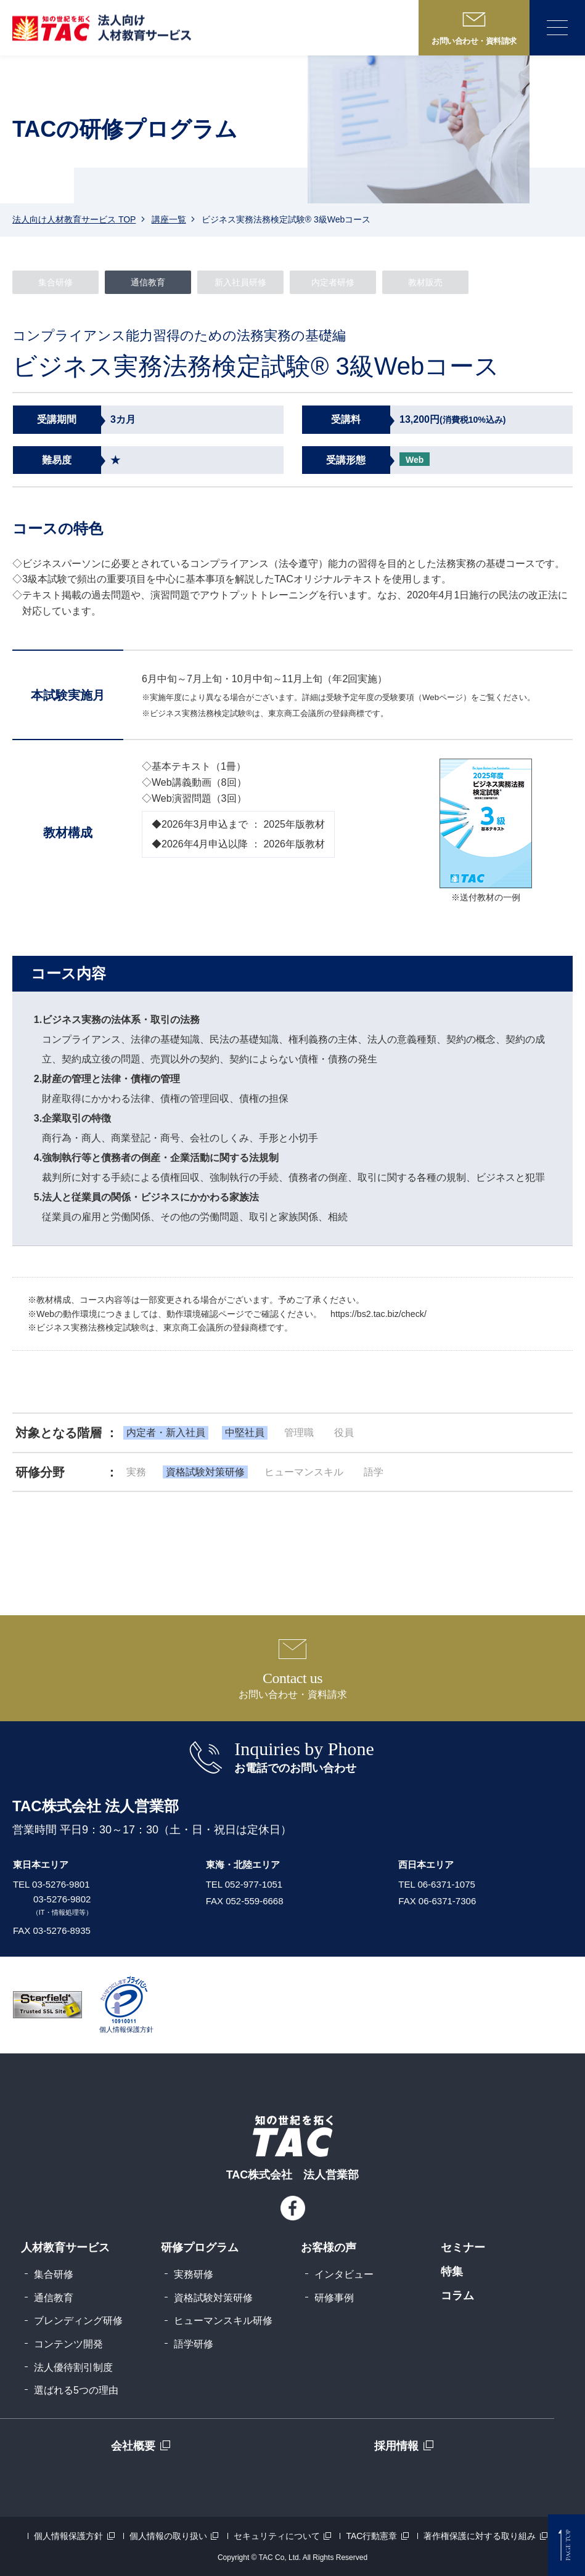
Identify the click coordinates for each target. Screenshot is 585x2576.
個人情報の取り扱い (168, 2536)
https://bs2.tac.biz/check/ (378, 1314)
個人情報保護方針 (68, 2536)
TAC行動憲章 (371, 2536)
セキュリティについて (277, 2536)
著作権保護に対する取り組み (479, 2536)
